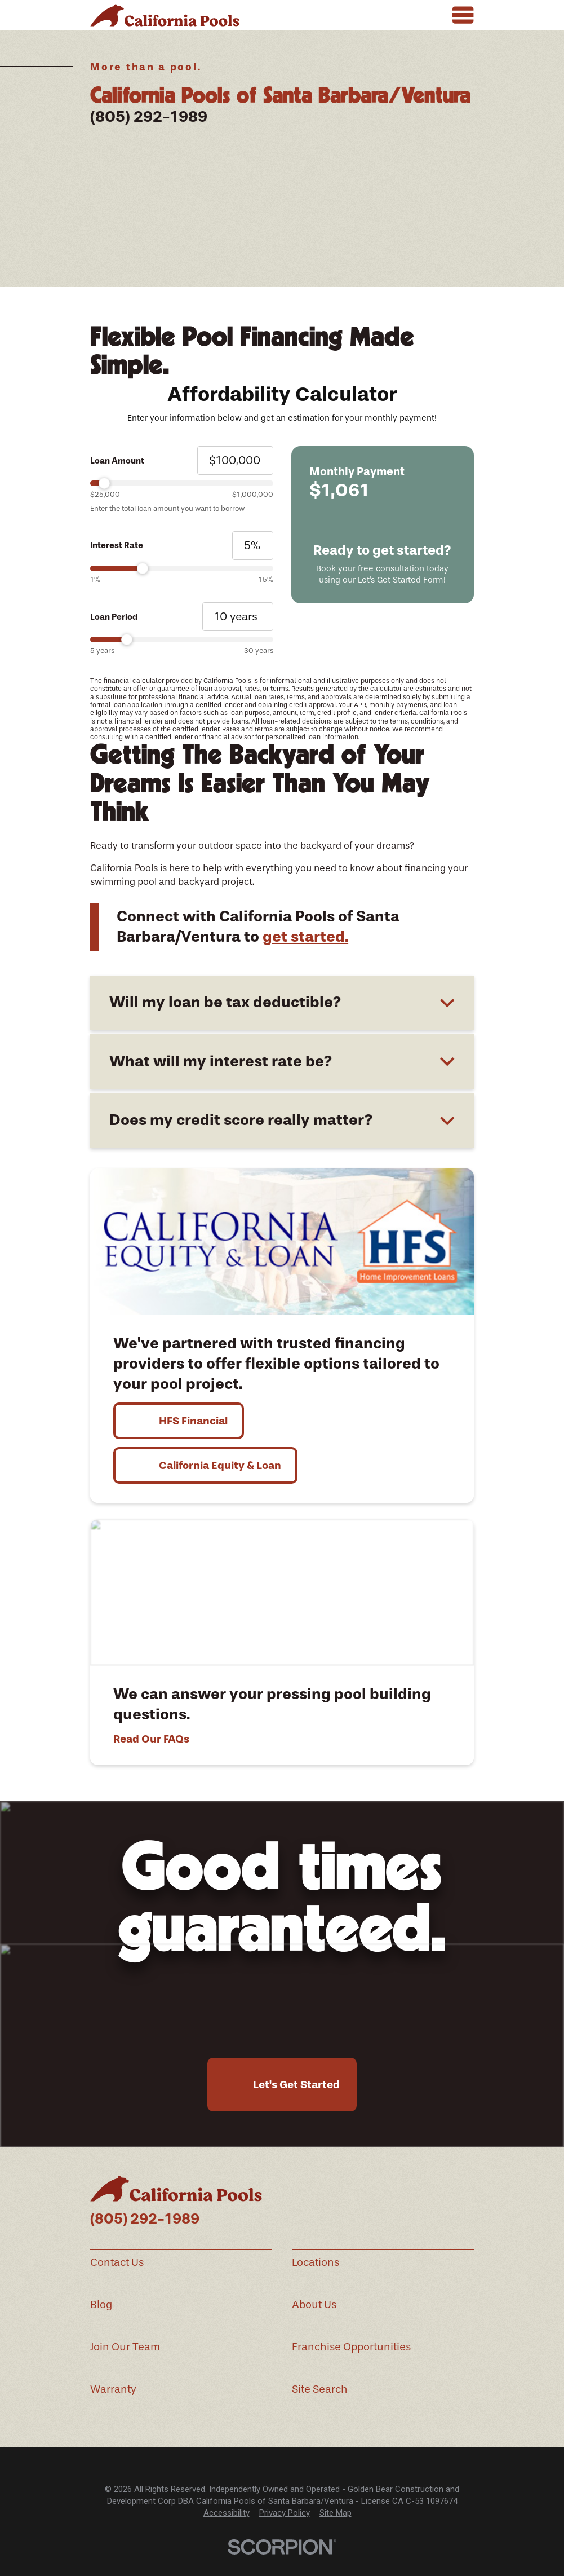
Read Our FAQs (151, 1738)
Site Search (320, 2389)
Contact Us (117, 2262)
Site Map (335, 2513)
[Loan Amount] (235, 460)
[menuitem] (226, 2513)
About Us (314, 2305)
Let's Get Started (296, 2084)
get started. (305, 937)
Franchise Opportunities (351, 2347)
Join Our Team (125, 2347)
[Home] (164, 15)
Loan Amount (117, 461)
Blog (101, 2305)
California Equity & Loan (220, 1465)
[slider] (181, 483)
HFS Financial (193, 1420)
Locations (315, 2262)
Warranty (113, 2389)
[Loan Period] (237, 616)
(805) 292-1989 (148, 117)
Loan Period (113, 617)
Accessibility (226, 2513)
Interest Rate (116, 545)
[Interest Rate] (252, 545)
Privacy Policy (284, 2513)
